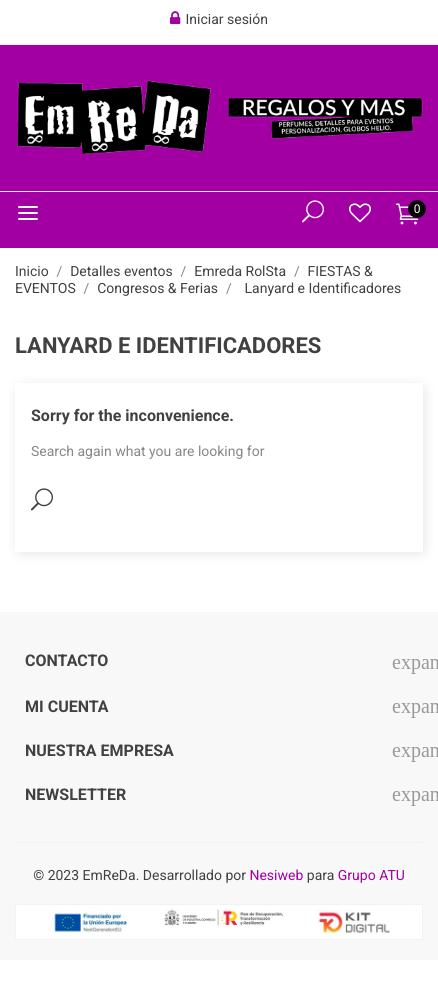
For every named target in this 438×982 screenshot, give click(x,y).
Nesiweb (276, 876)
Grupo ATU (371, 876)
